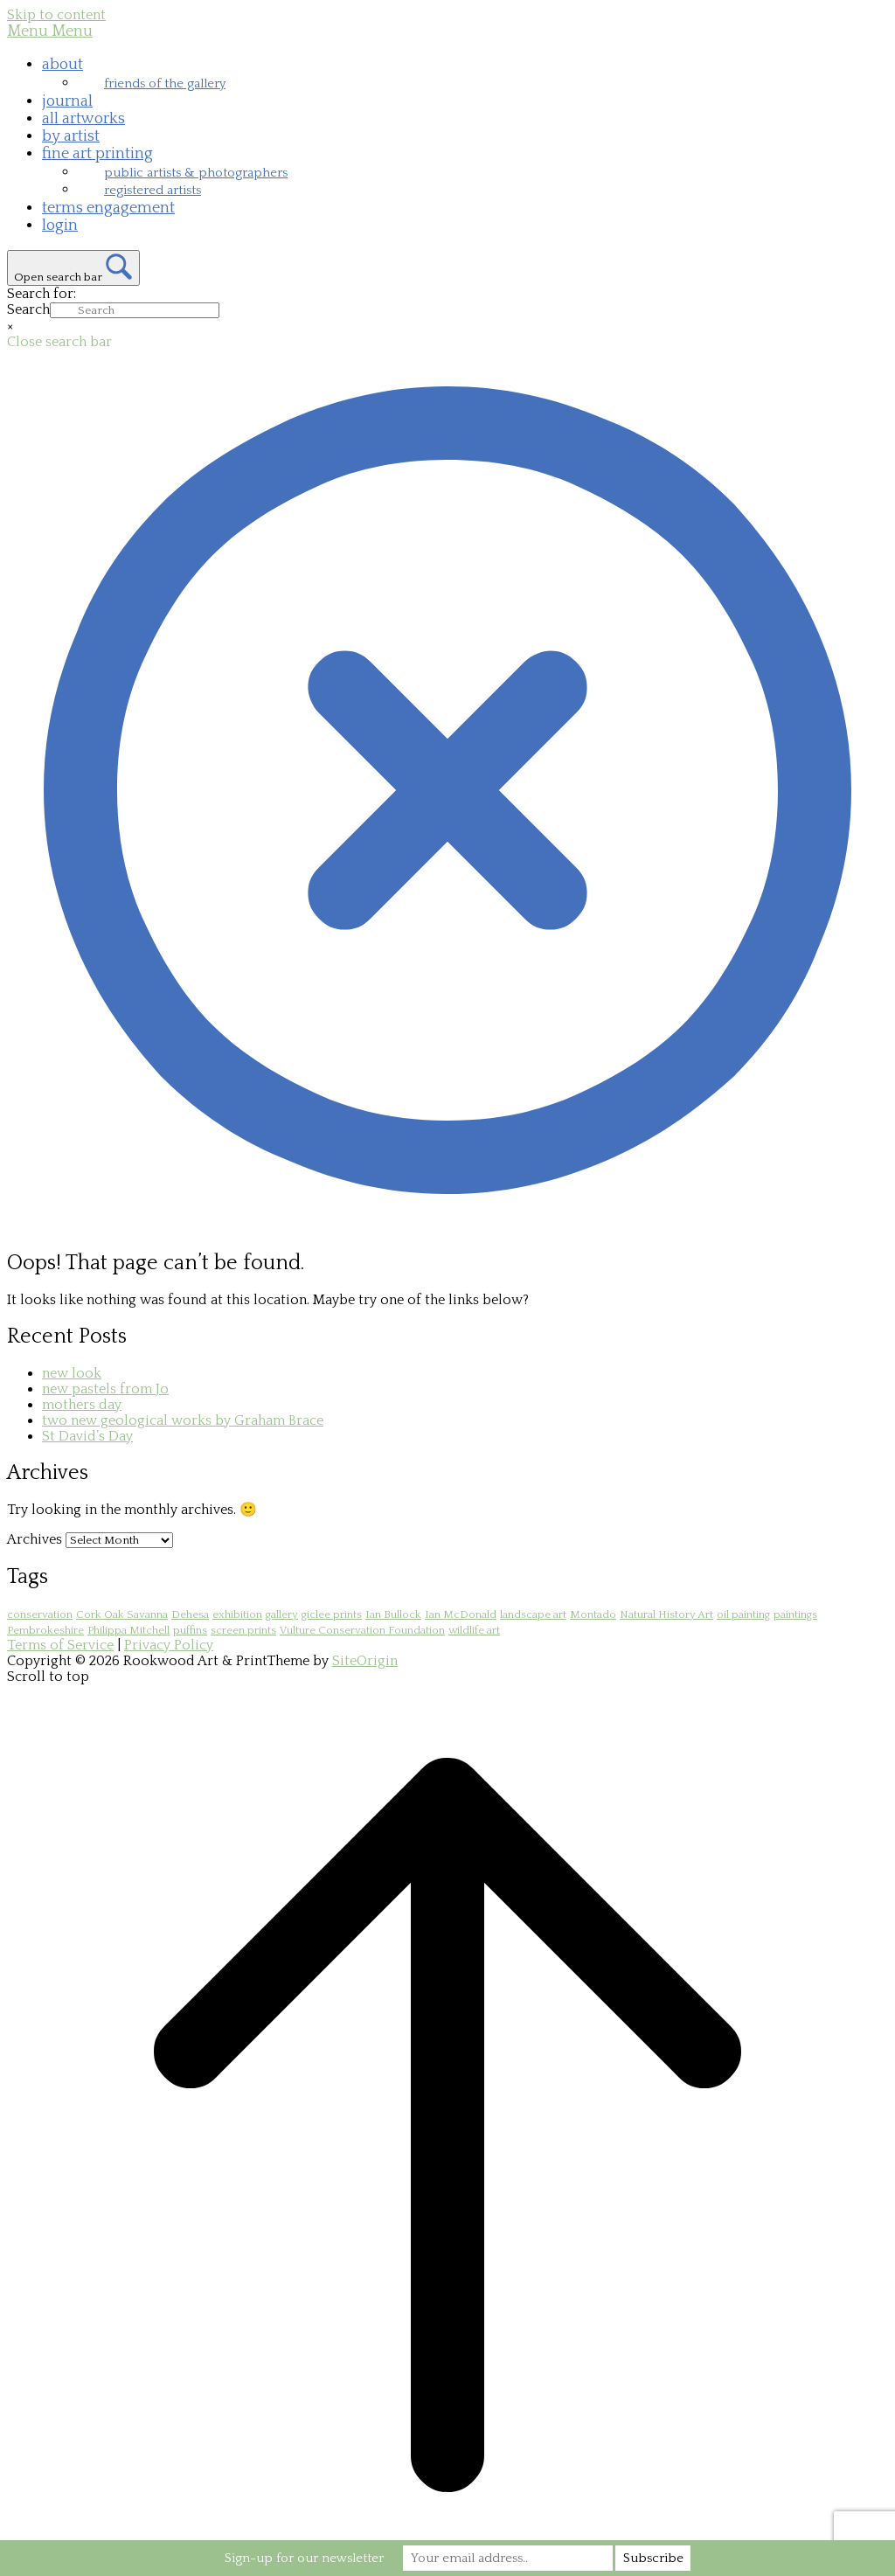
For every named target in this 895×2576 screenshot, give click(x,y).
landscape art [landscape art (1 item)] (533, 1614)
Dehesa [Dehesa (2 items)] (190, 1614)
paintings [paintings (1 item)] (795, 1614)
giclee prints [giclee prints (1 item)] (332, 1614)
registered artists (152, 190)
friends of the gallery (164, 83)
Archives (34, 1539)
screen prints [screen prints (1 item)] (243, 1630)
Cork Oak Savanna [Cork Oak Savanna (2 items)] (122, 1614)
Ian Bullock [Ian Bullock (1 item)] (393, 1614)
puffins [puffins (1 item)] (190, 1630)
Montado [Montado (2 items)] (593, 1614)
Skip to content (56, 15)
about (62, 64)
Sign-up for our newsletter (304, 2558)
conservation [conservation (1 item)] (40, 1614)
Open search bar (58, 277)
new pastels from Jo (105, 1389)
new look (71, 1373)
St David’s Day (87, 1436)
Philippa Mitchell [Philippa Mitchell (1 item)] (128, 1630)
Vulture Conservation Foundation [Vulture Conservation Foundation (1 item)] (362, 1630)
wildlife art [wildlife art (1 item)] (474, 1630)
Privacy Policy (168, 1645)
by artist (71, 136)
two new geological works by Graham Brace (182, 1420)
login (60, 225)
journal (67, 101)
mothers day (81, 1405)
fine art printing (97, 154)
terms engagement (108, 208)
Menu (50, 31)
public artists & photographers (196, 172)
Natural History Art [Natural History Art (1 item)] (666, 1614)
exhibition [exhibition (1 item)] (237, 1614)
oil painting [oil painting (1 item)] (743, 1614)
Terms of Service (60, 1645)
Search (28, 309)
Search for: (41, 294)
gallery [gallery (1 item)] (282, 1614)
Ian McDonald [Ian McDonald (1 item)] (460, 1614)
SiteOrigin (365, 1661)
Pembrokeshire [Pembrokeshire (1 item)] (45, 1630)
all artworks (83, 119)
